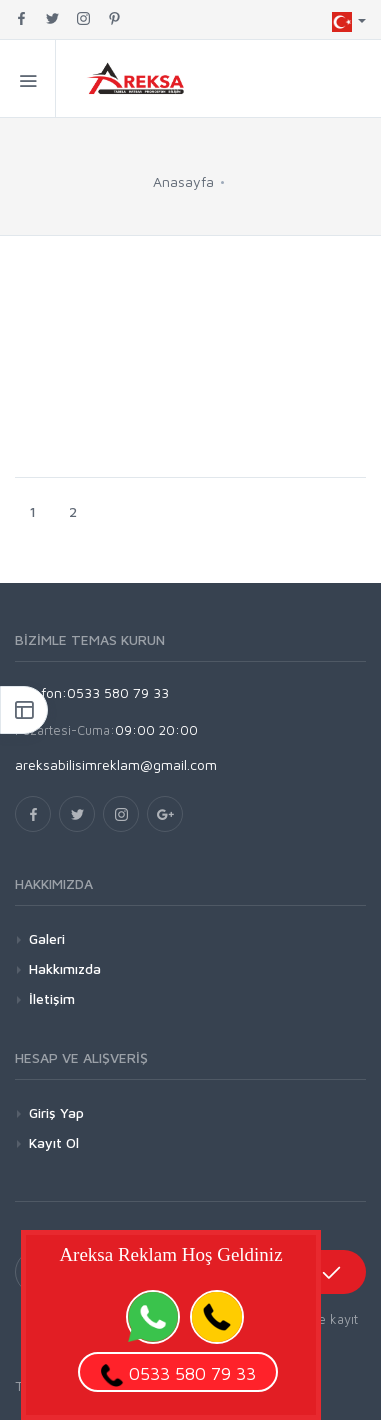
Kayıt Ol (54, 1142)
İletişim (52, 998)
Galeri (47, 938)
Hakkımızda (65, 968)
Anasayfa (183, 181)
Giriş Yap (56, 1112)
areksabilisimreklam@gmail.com (116, 764)
